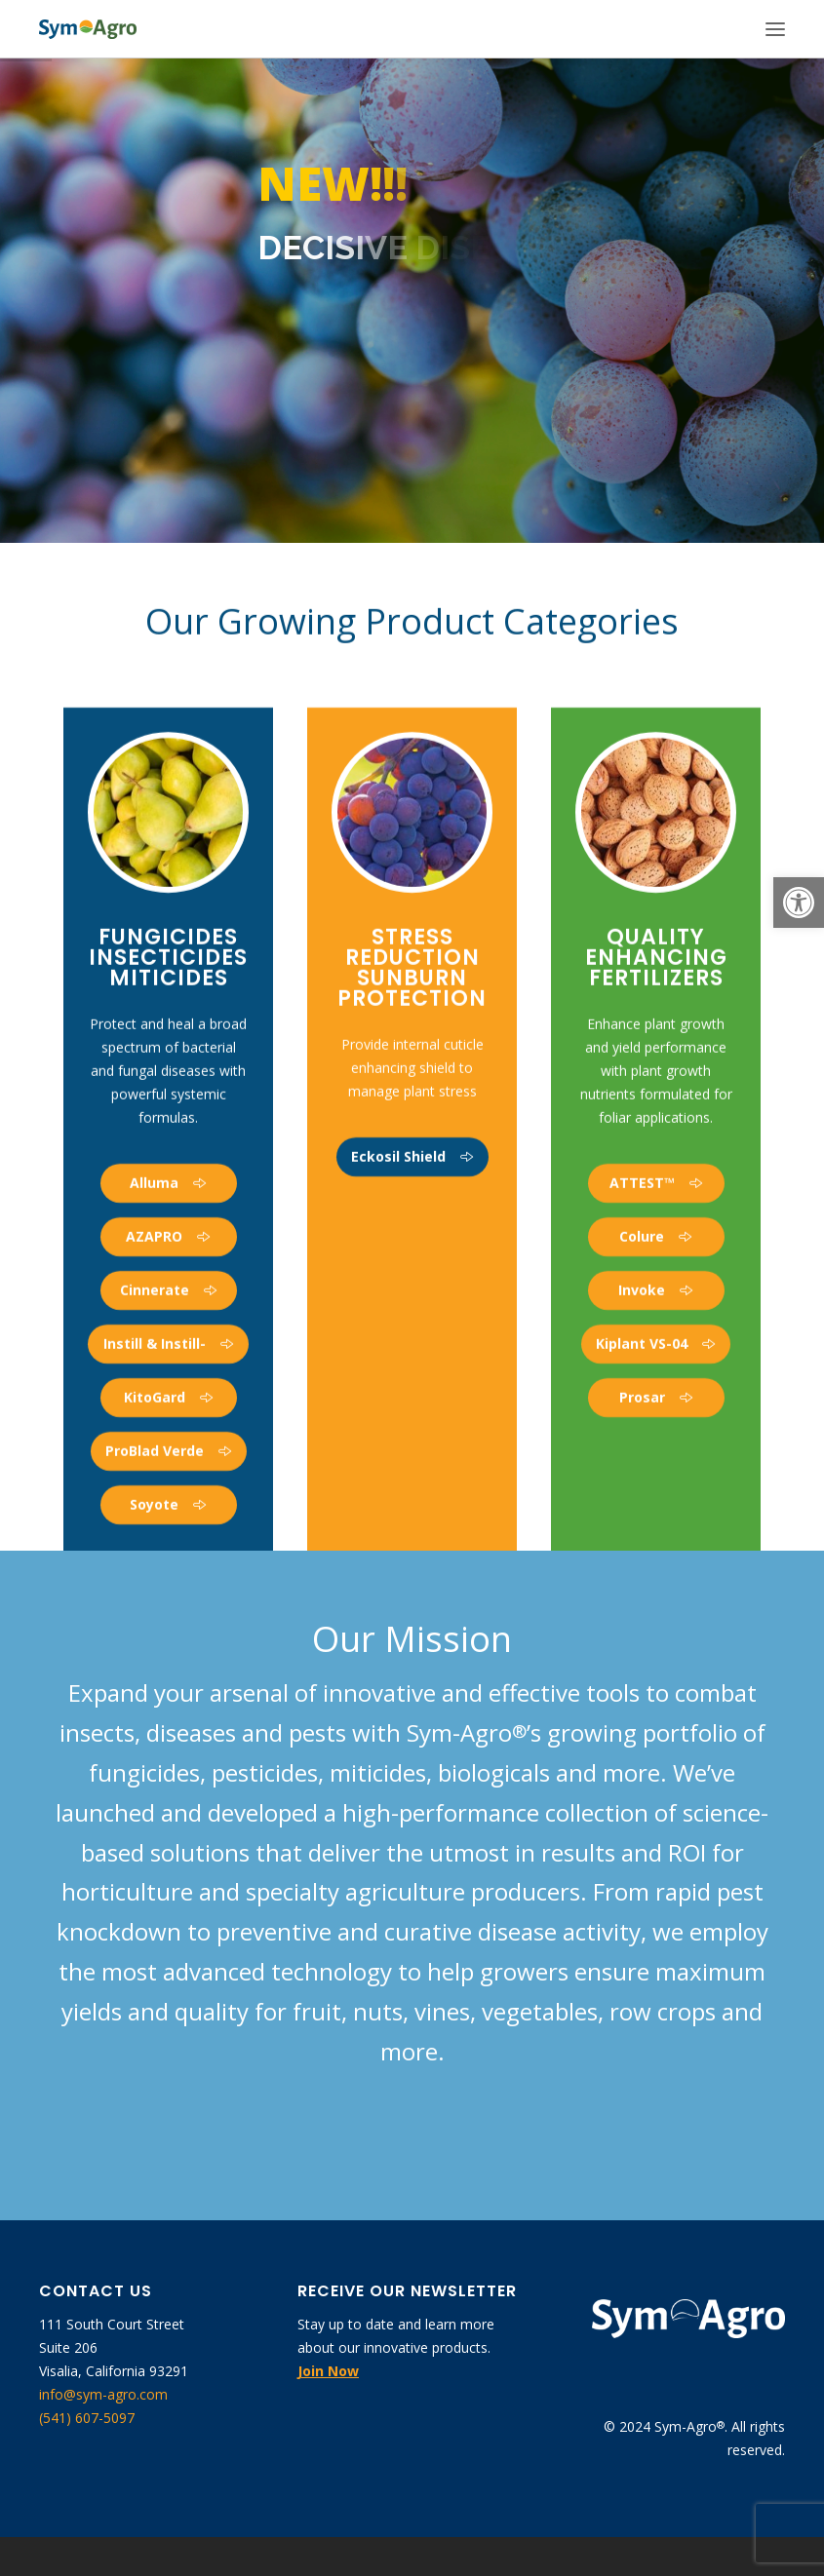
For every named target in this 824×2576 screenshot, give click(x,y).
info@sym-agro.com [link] (103, 2394)
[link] (798, 902)
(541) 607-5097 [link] (87, 2417)
